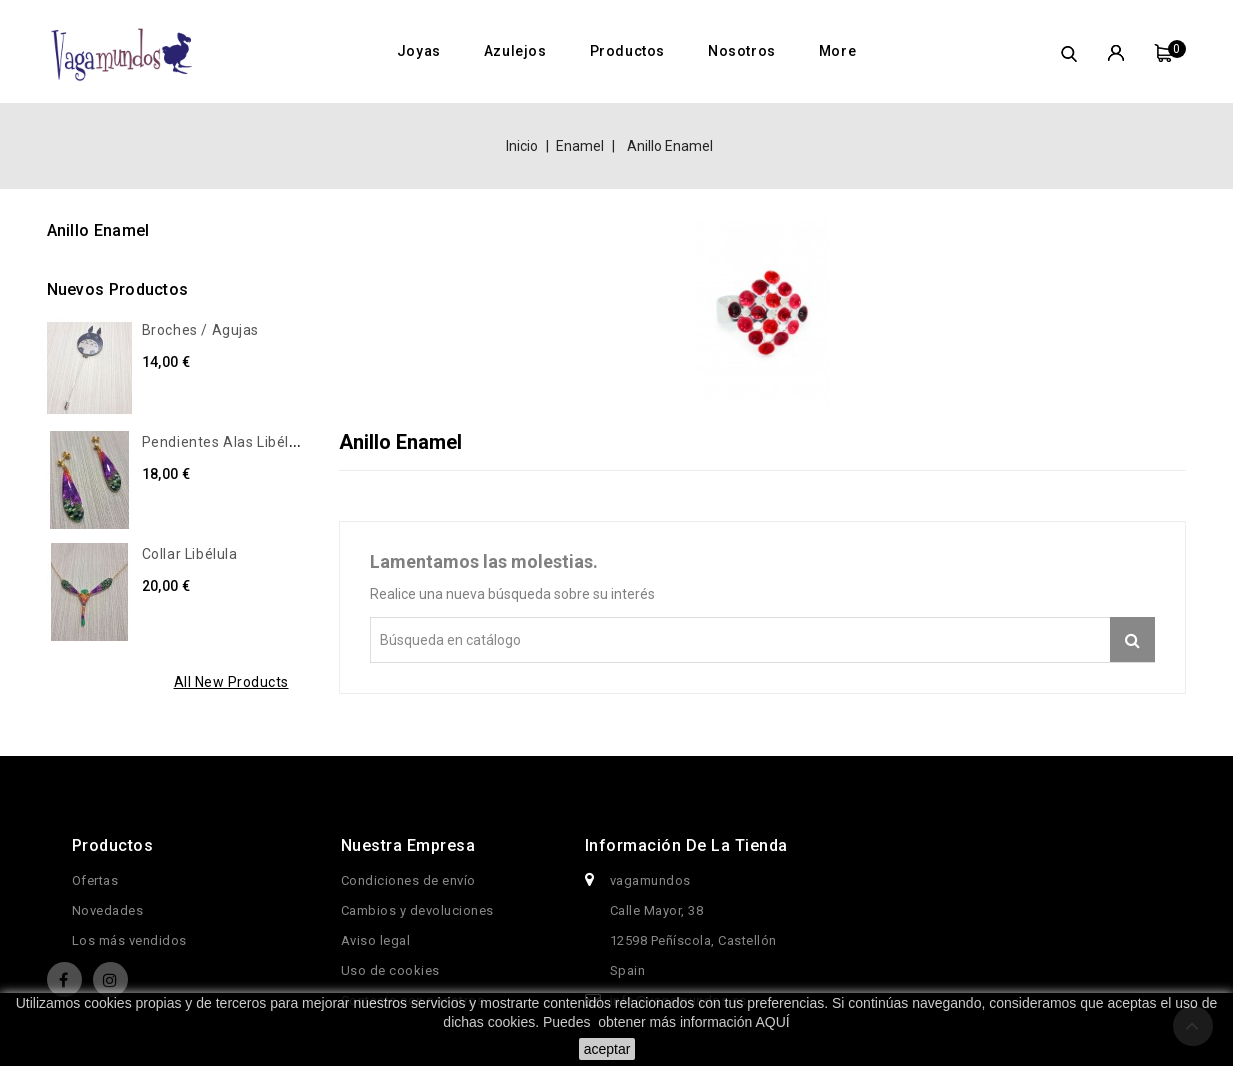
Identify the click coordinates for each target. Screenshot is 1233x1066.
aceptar (607, 1049)
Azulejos (515, 51)
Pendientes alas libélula (226, 442)
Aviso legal (376, 940)
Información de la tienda (686, 845)
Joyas (419, 51)
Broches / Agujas (201, 330)
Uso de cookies (390, 970)
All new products (231, 682)
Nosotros (742, 51)
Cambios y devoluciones (417, 910)
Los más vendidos (129, 940)
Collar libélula (190, 554)
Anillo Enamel (98, 230)
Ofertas (95, 880)
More (837, 51)
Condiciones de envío (408, 880)
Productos (627, 51)
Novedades (108, 910)
